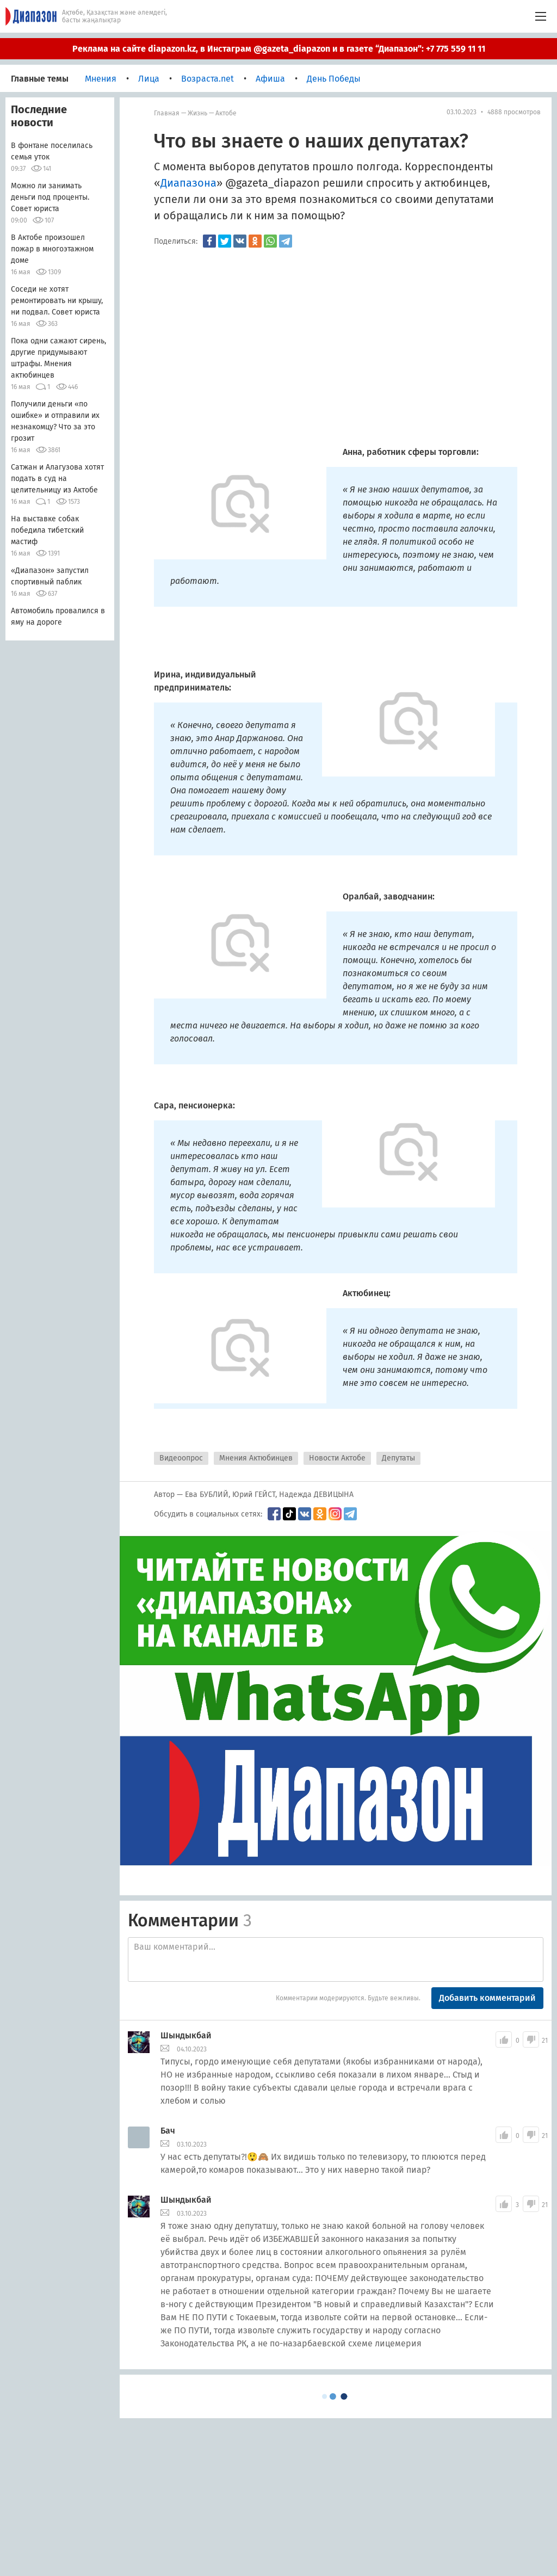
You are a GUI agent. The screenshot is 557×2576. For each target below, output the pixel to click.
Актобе (226, 113)
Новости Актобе (337, 1458)
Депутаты (398, 1458)
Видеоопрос (181, 1458)
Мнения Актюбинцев (256, 1458)
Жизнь (197, 113)
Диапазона (188, 182)
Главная (167, 113)
